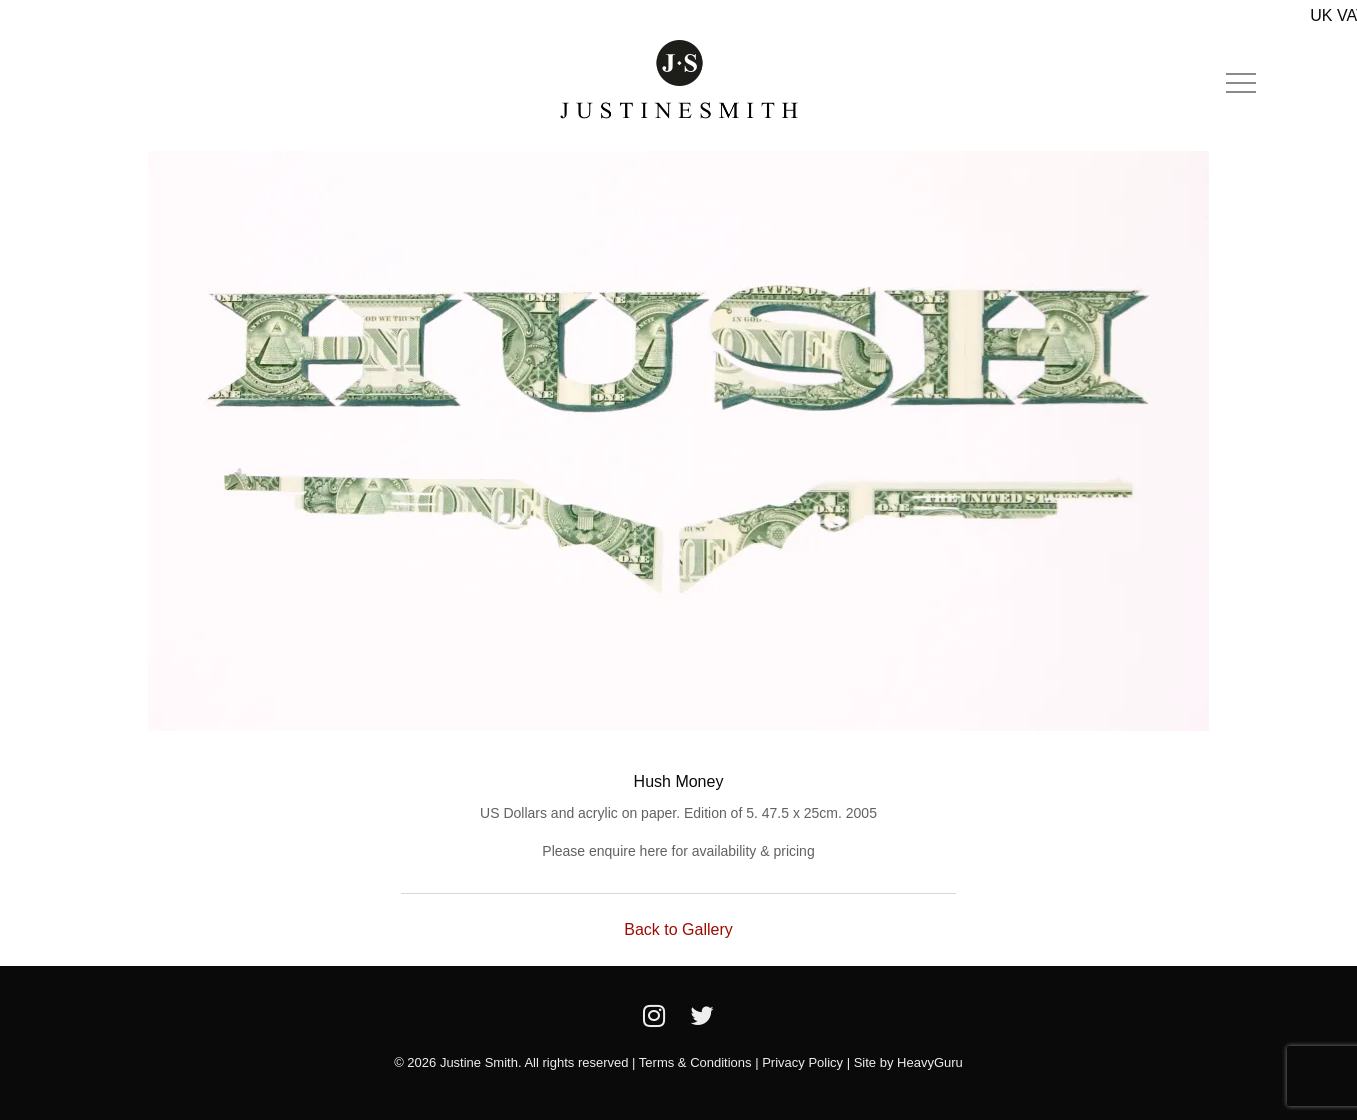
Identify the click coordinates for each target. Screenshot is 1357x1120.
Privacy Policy (802, 1062)
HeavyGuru (930, 1062)
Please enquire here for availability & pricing (678, 851)
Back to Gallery (678, 929)
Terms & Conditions (695, 1062)
